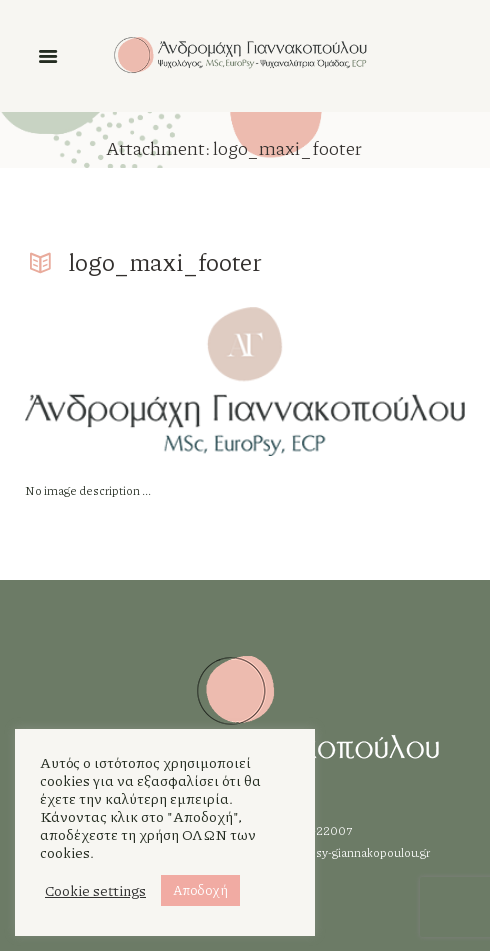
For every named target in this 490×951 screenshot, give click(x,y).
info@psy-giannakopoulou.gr (353, 852)
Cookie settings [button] (95, 891)
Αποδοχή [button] (200, 890)
